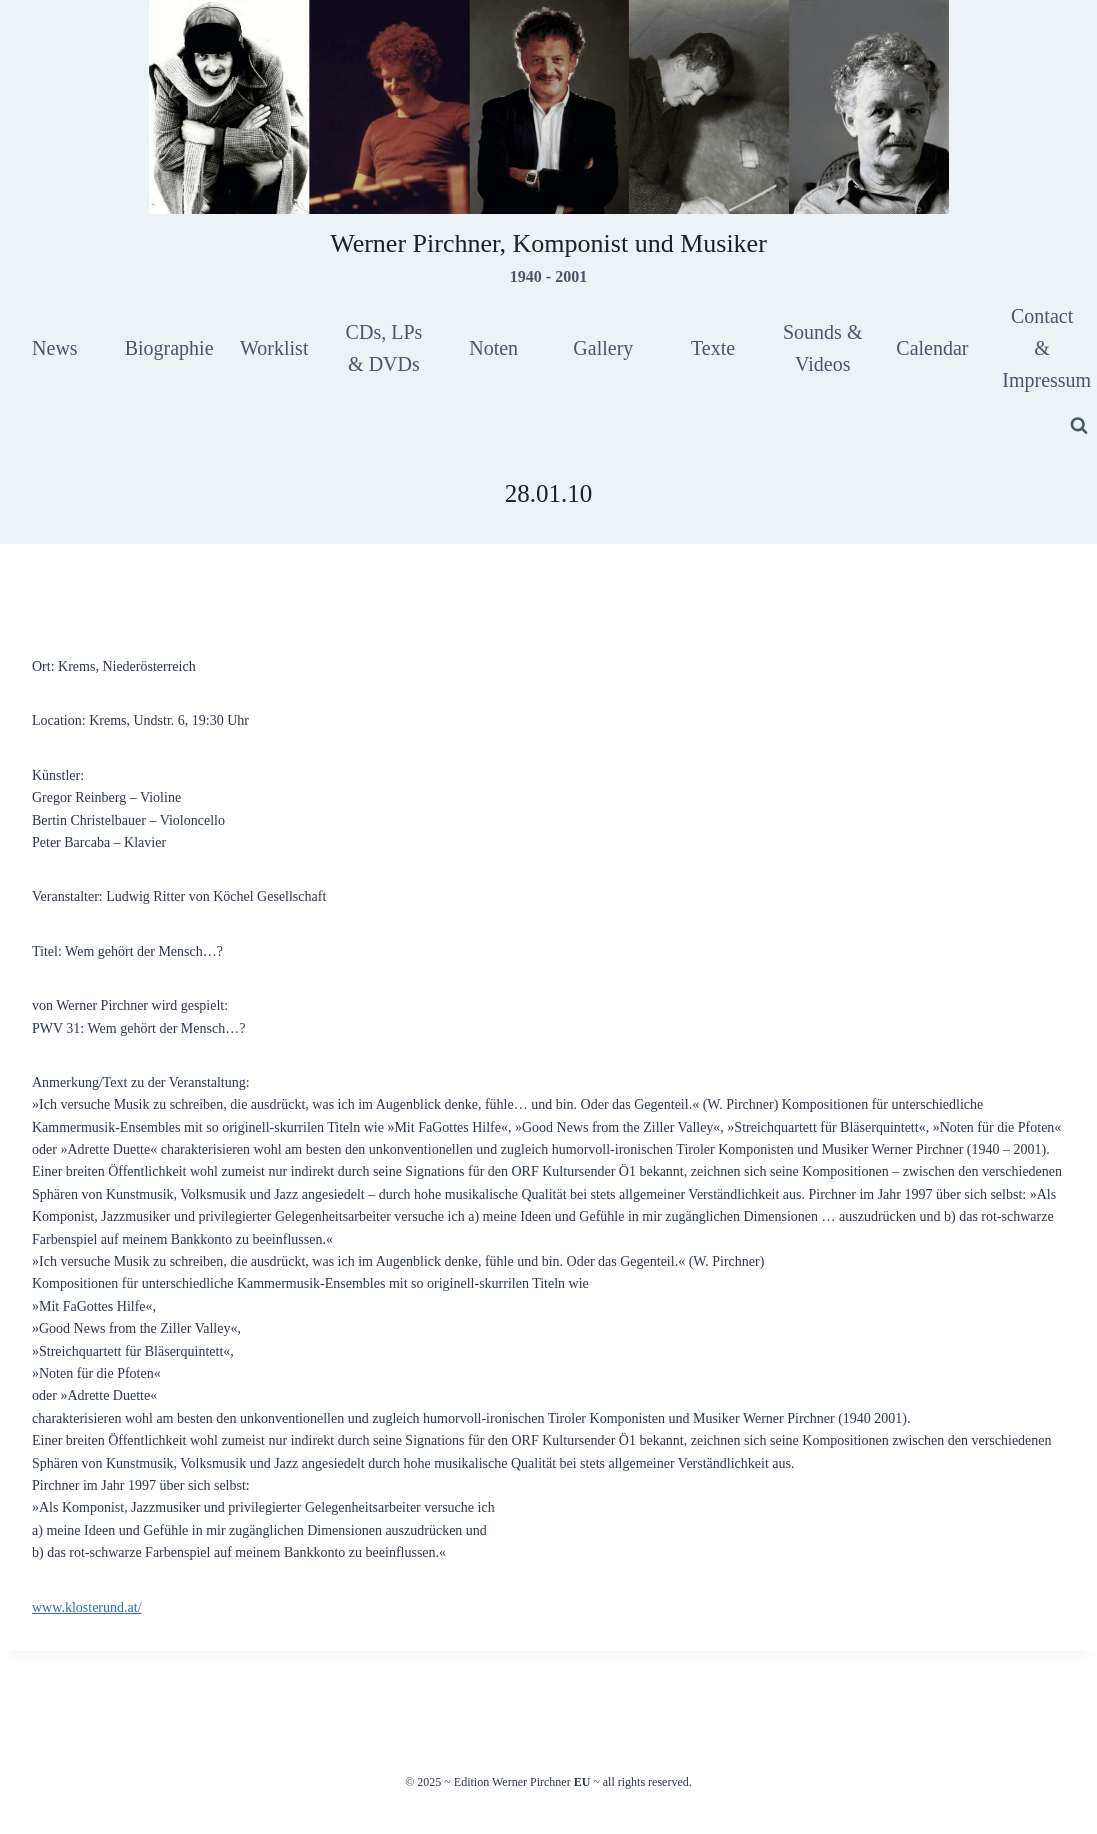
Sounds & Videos (822, 348)
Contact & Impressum (1046, 348)
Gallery (603, 348)
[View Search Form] (1079, 426)
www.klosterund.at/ (87, 1607)
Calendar (932, 348)
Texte (713, 348)
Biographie (169, 348)
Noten (493, 348)
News (55, 348)
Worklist (274, 348)
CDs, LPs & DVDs (384, 348)
